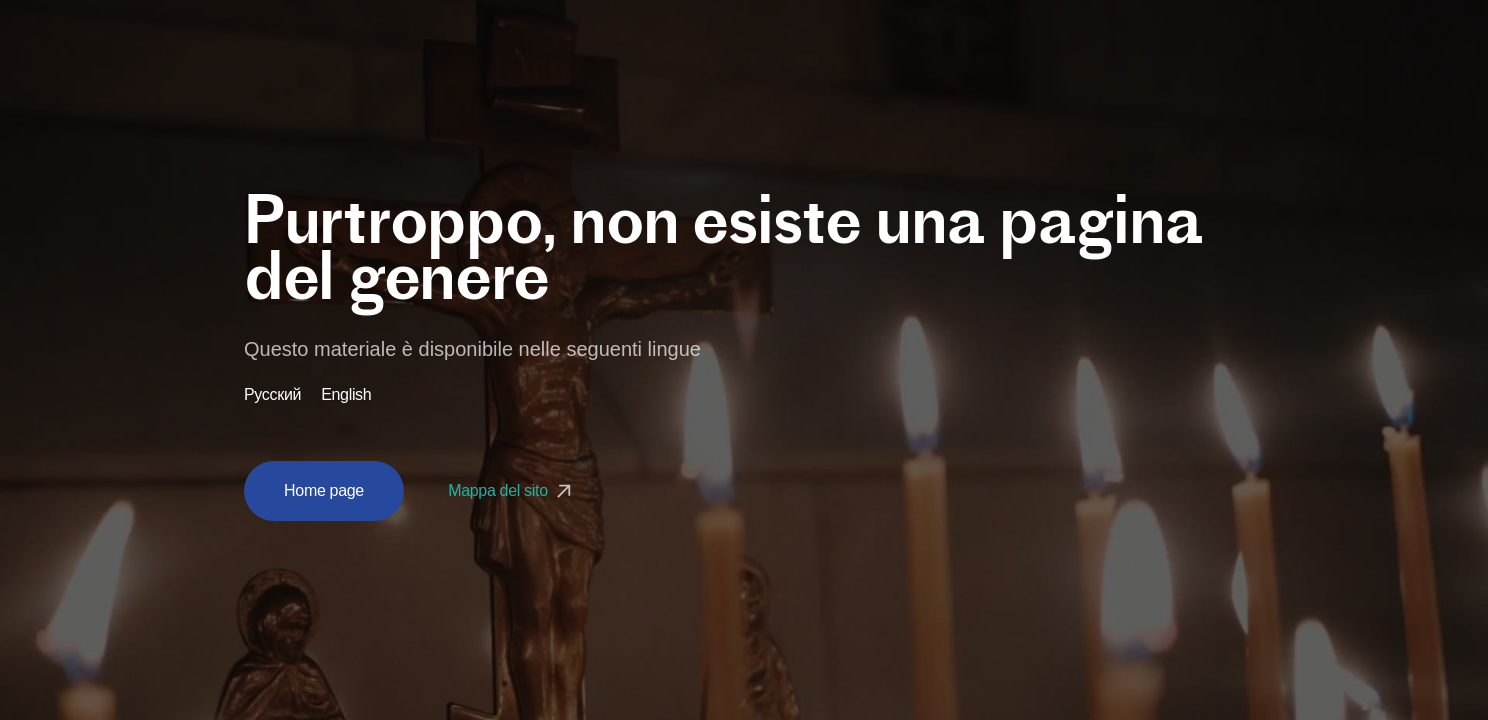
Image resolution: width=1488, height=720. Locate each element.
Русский (272, 395)
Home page (324, 490)
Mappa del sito (512, 490)
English (346, 395)
